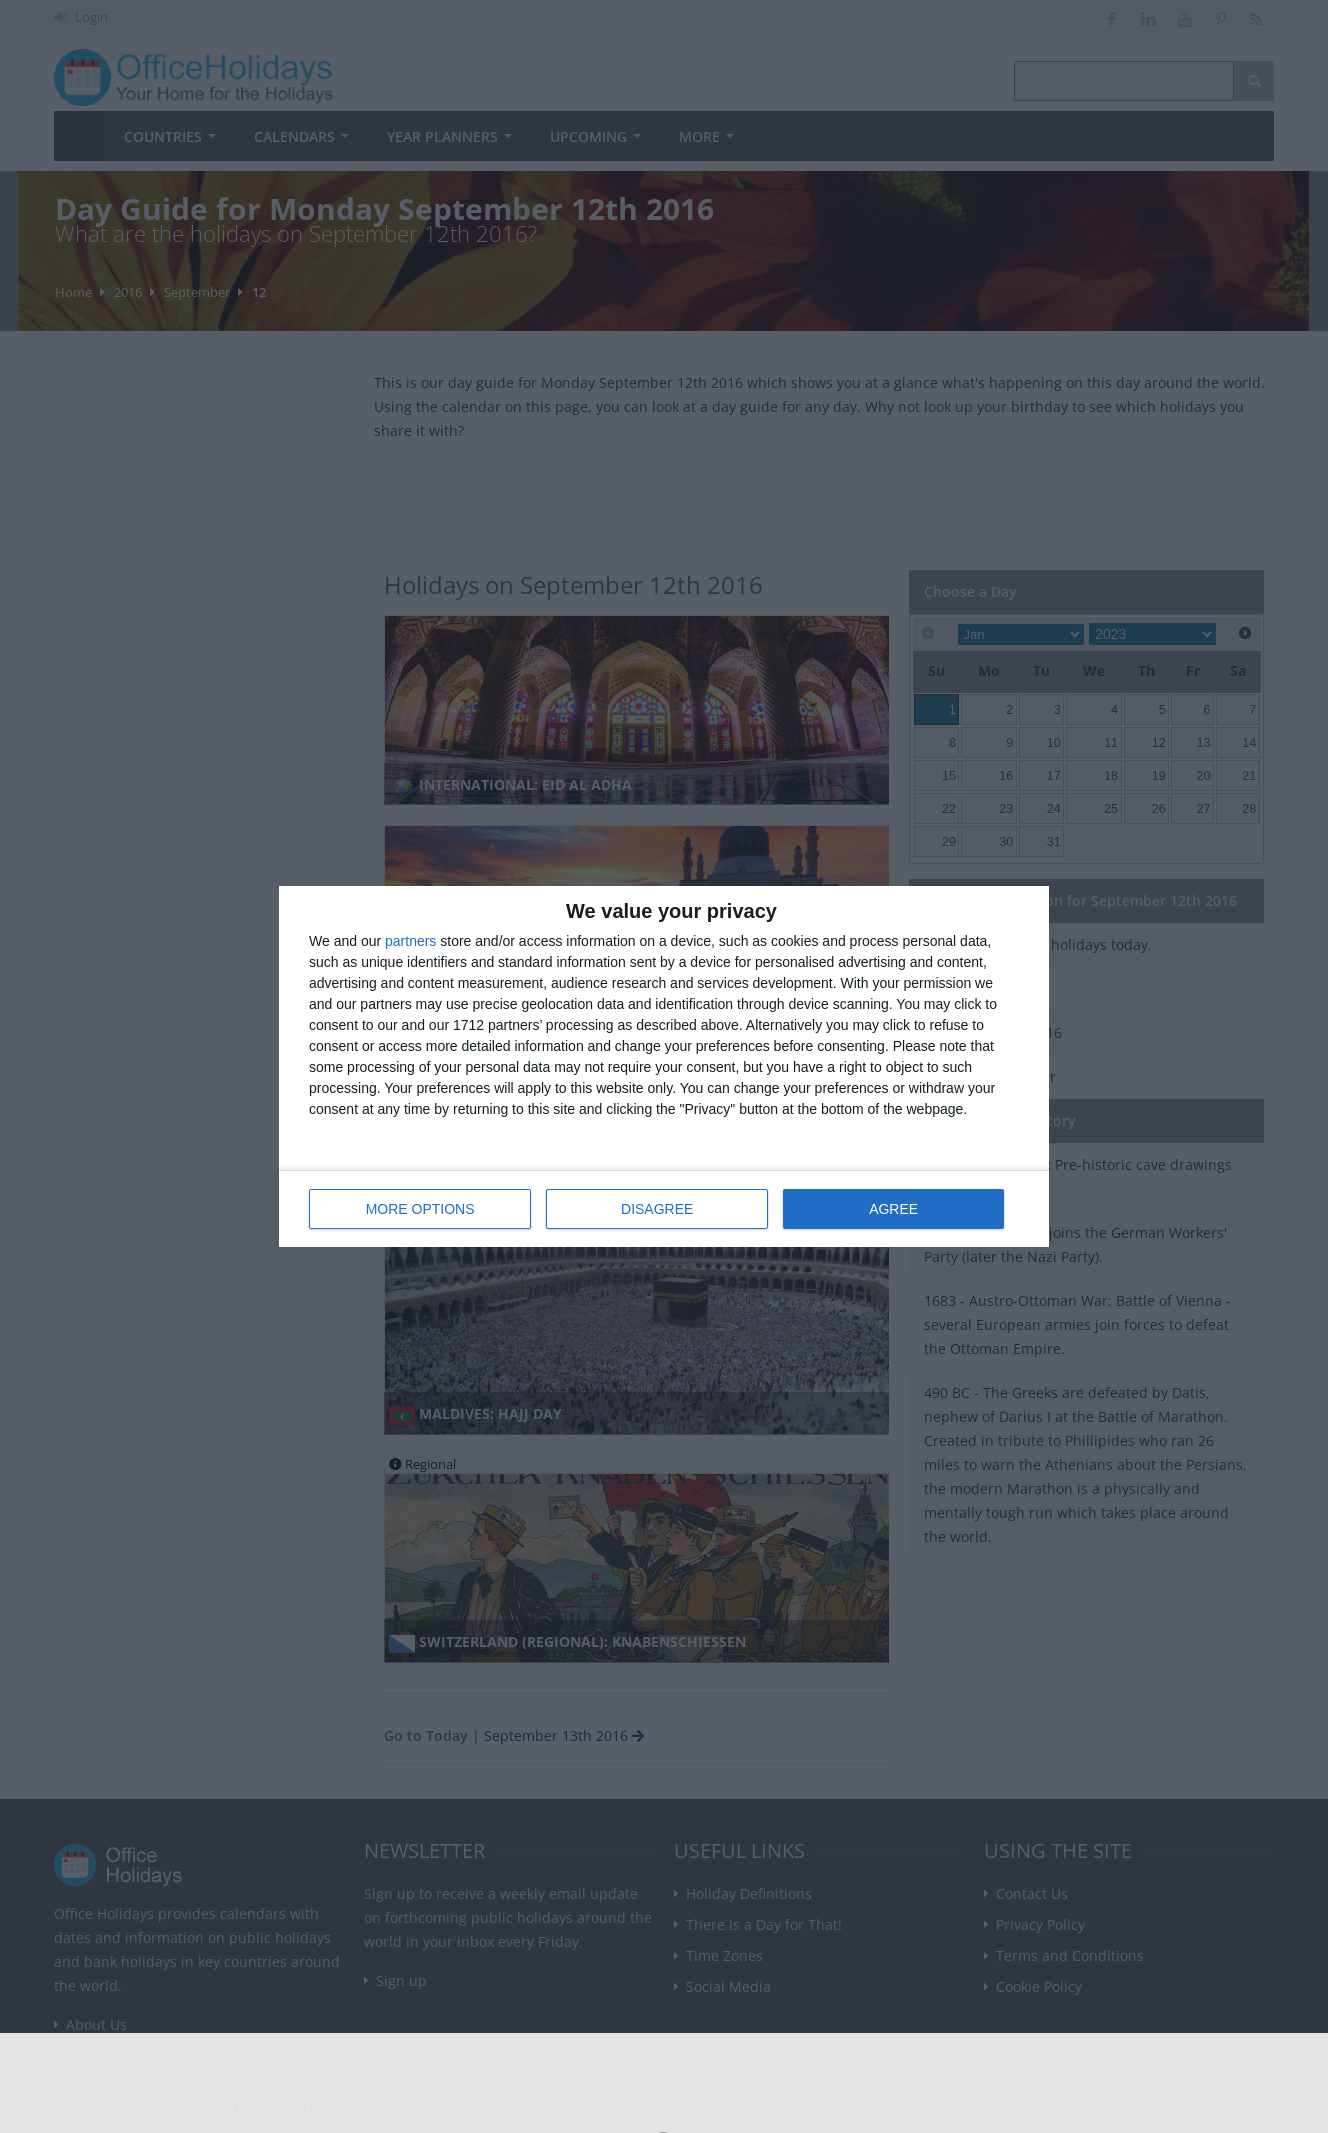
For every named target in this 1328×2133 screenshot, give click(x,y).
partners (410, 941)
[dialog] (664, 1066)
